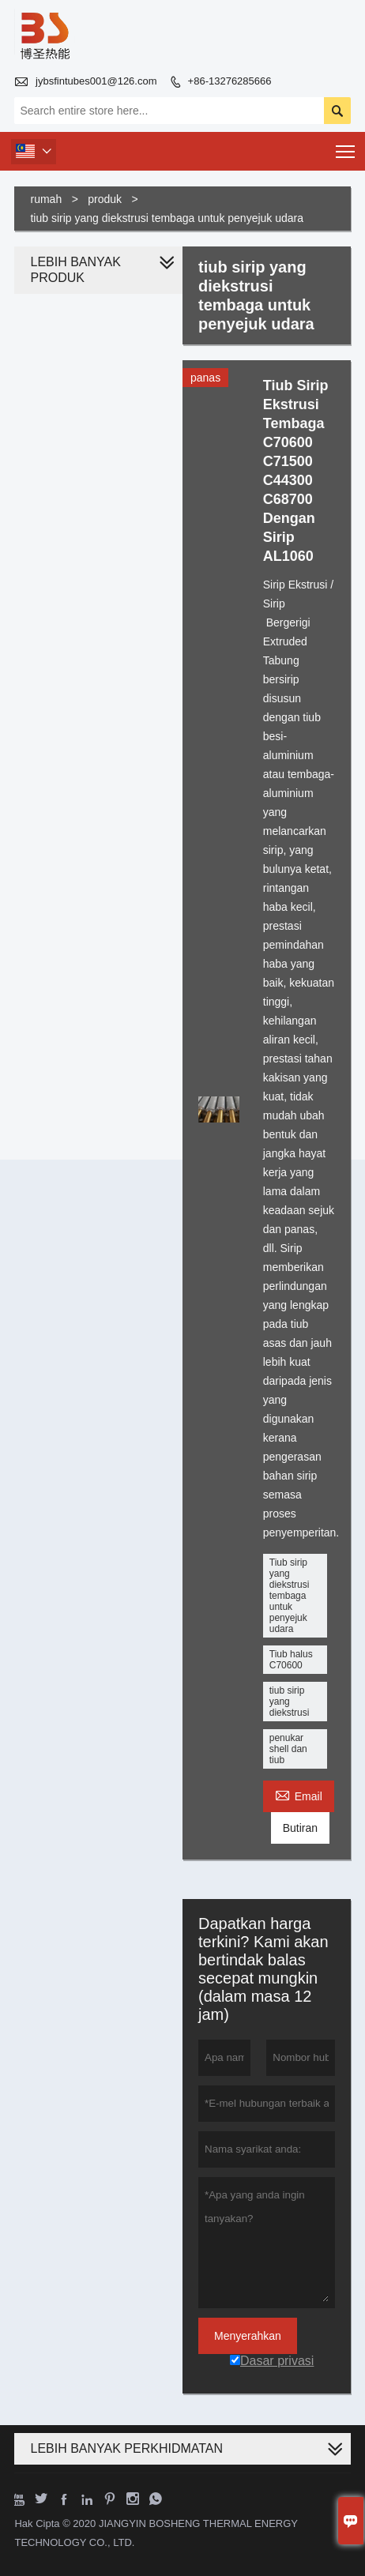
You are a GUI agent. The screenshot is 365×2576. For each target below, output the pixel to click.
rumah (46, 199)
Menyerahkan (247, 2336)
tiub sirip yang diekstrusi (289, 1701)
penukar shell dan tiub (288, 1749)
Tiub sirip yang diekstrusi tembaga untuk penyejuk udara (289, 1595)
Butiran (300, 1828)
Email (298, 1794)
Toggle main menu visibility (346, 146)
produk (105, 199)
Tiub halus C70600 (291, 1660)
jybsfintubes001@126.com (96, 81)
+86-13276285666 (230, 81)
